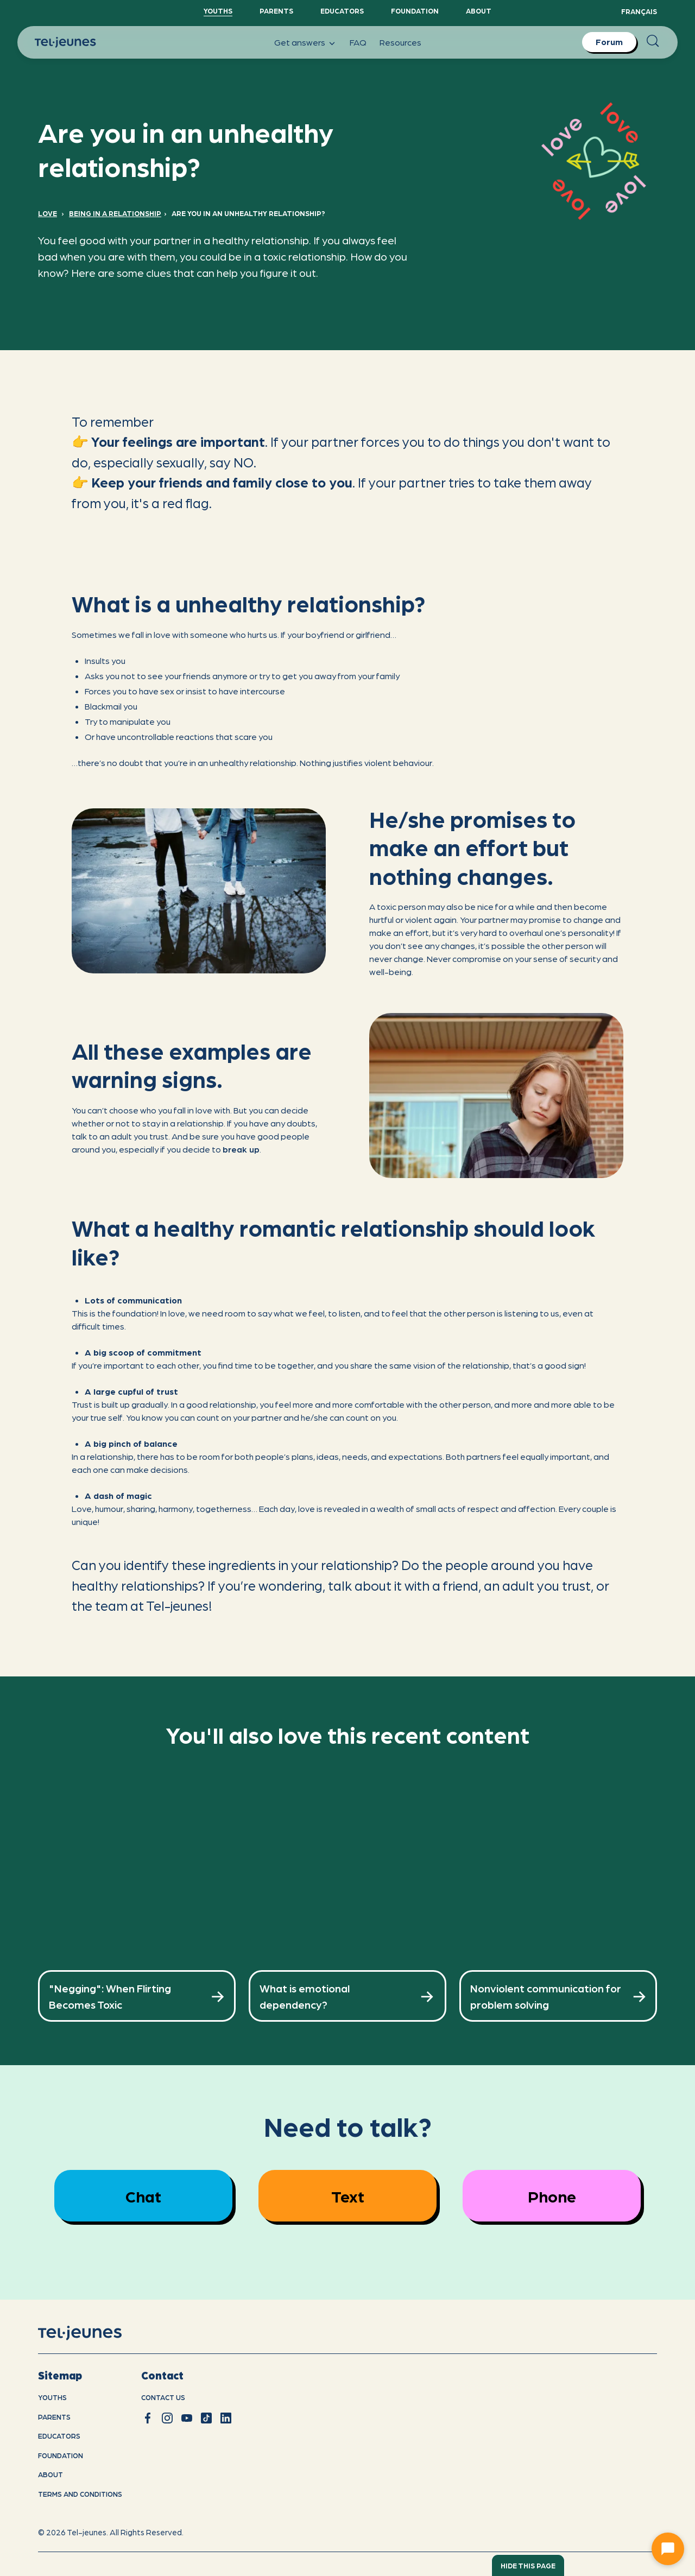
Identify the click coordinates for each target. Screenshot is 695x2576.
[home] (93, 2333)
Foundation (415, 11)
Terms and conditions (80, 2494)
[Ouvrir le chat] (668, 2549)
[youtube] (186, 2418)
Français (639, 11)
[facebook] (147, 2418)
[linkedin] (225, 2418)
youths (52, 2397)
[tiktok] (206, 2418)
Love (47, 213)
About (478, 11)
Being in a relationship (115, 213)
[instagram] (167, 2418)
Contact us (163, 2397)
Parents (276, 11)
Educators (342, 11)
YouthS (218, 11)
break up (241, 1149)
